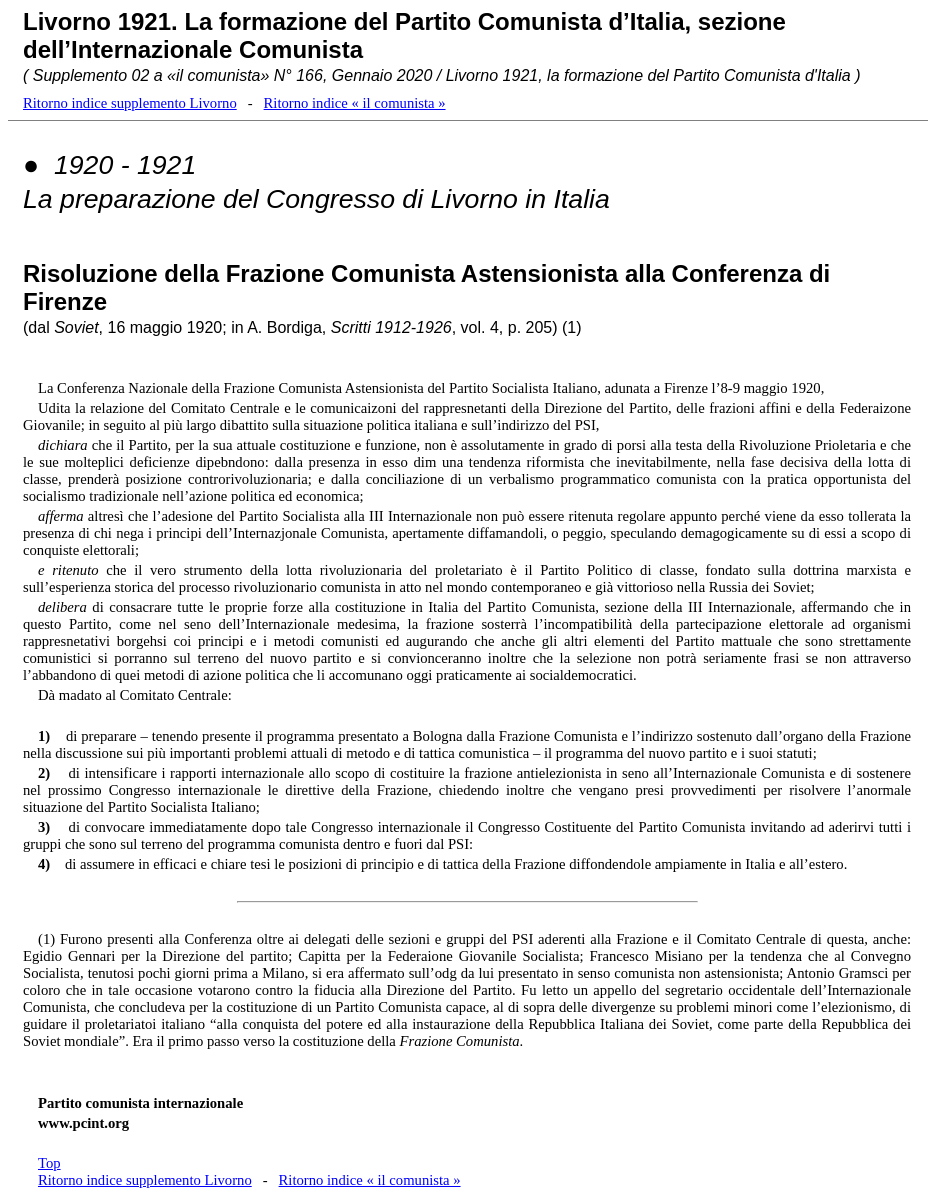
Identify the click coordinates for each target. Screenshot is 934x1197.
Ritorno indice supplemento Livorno (130, 103)
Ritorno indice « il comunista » (355, 103)
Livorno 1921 (97, 21)
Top (49, 1163)
